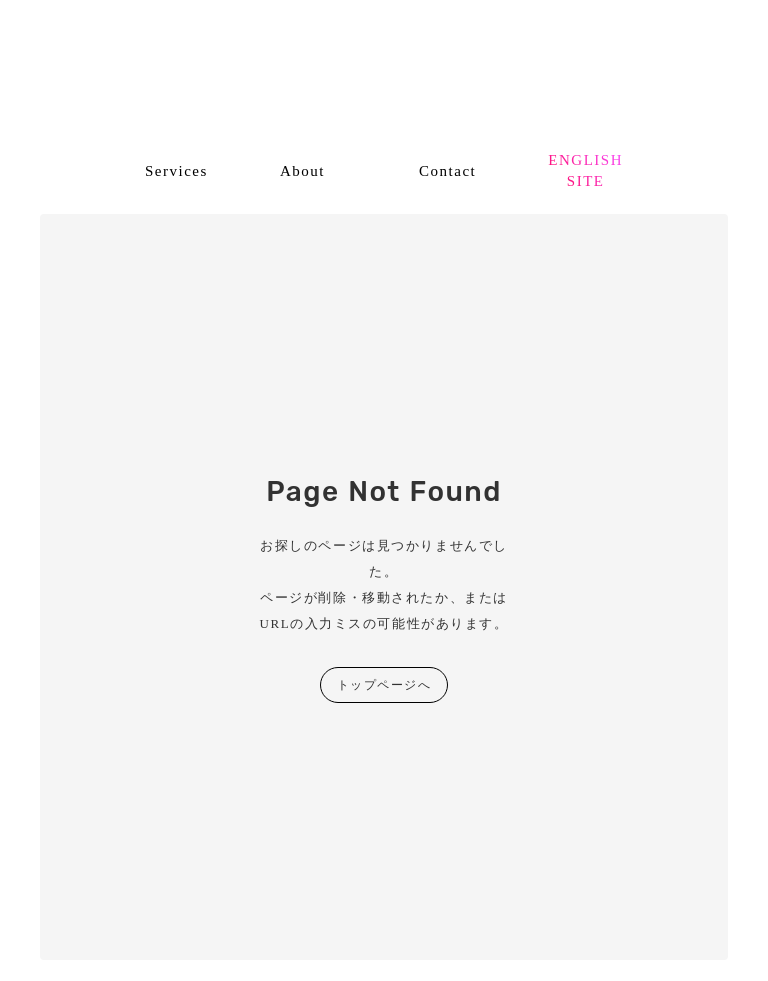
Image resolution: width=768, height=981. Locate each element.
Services (176, 171)
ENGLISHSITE (585, 170)
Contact (447, 171)
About (302, 171)
